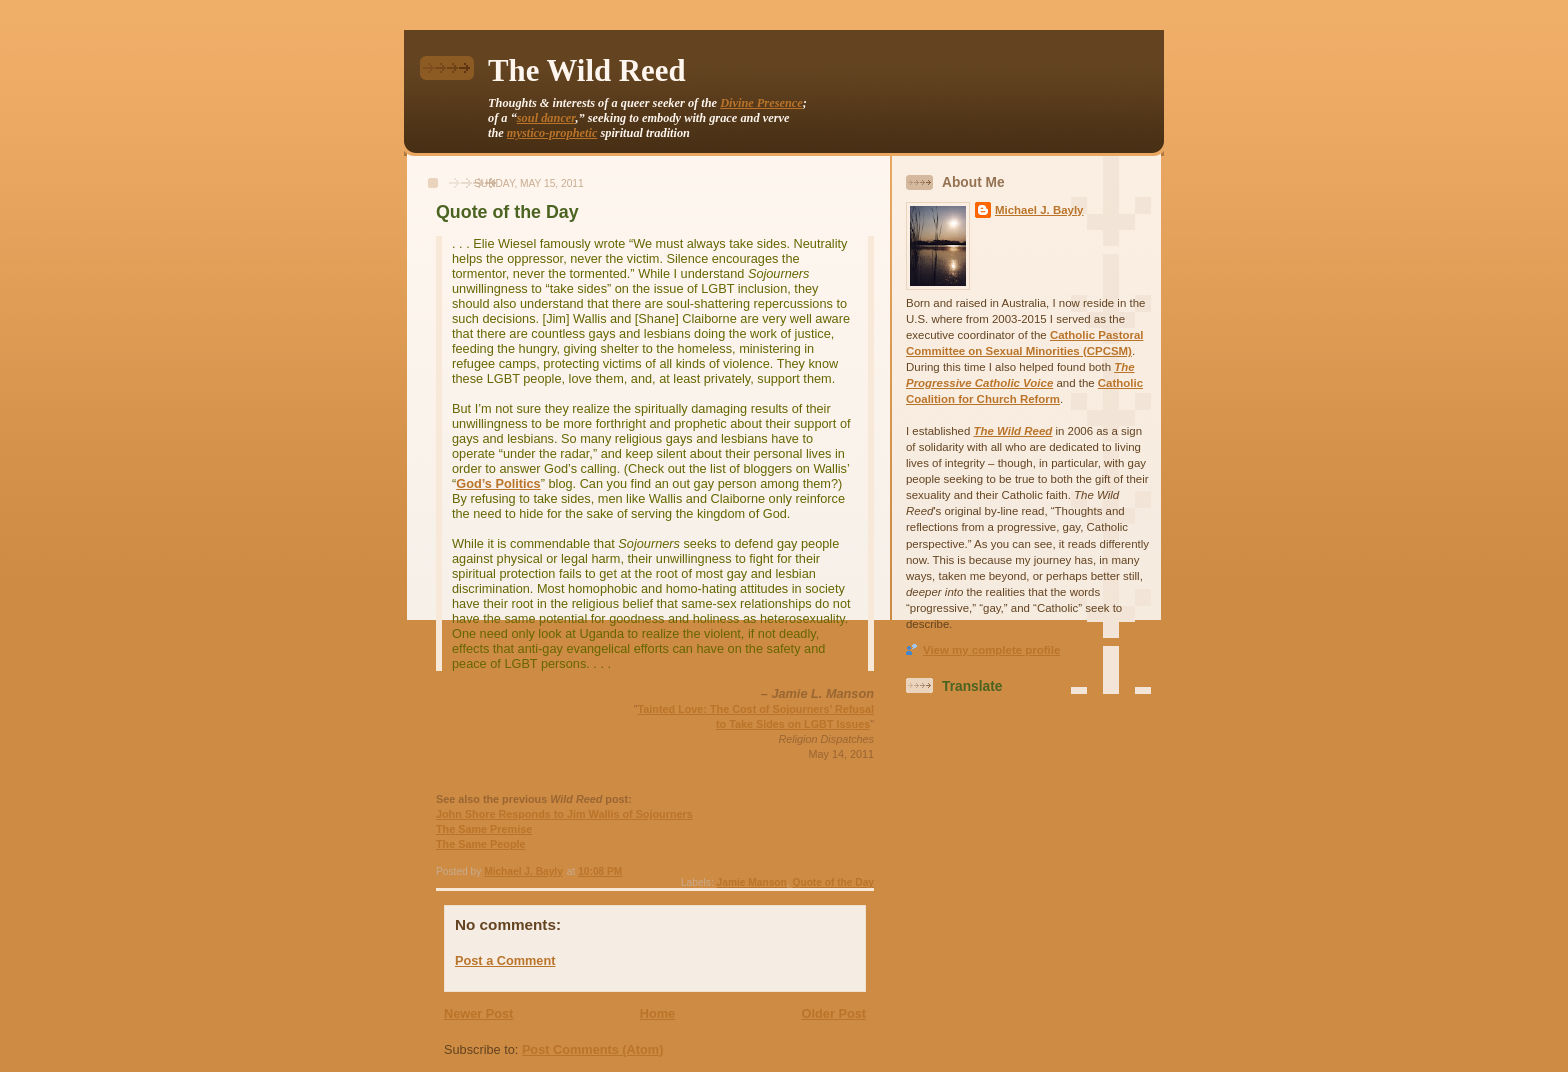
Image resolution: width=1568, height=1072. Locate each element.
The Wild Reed (587, 71)
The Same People (481, 844)
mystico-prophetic (552, 133)
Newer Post (478, 1013)
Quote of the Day (833, 882)
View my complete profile (991, 650)
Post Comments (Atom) (593, 1049)
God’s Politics (498, 483)
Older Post (834, 1013)
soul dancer (546, 118)
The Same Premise (484, 829)
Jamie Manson (752, 882)
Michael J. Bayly (1039, 210)
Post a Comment (505, 960)
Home (657, 1013)
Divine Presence (761, 103)
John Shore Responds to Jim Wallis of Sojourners (564, 814)
